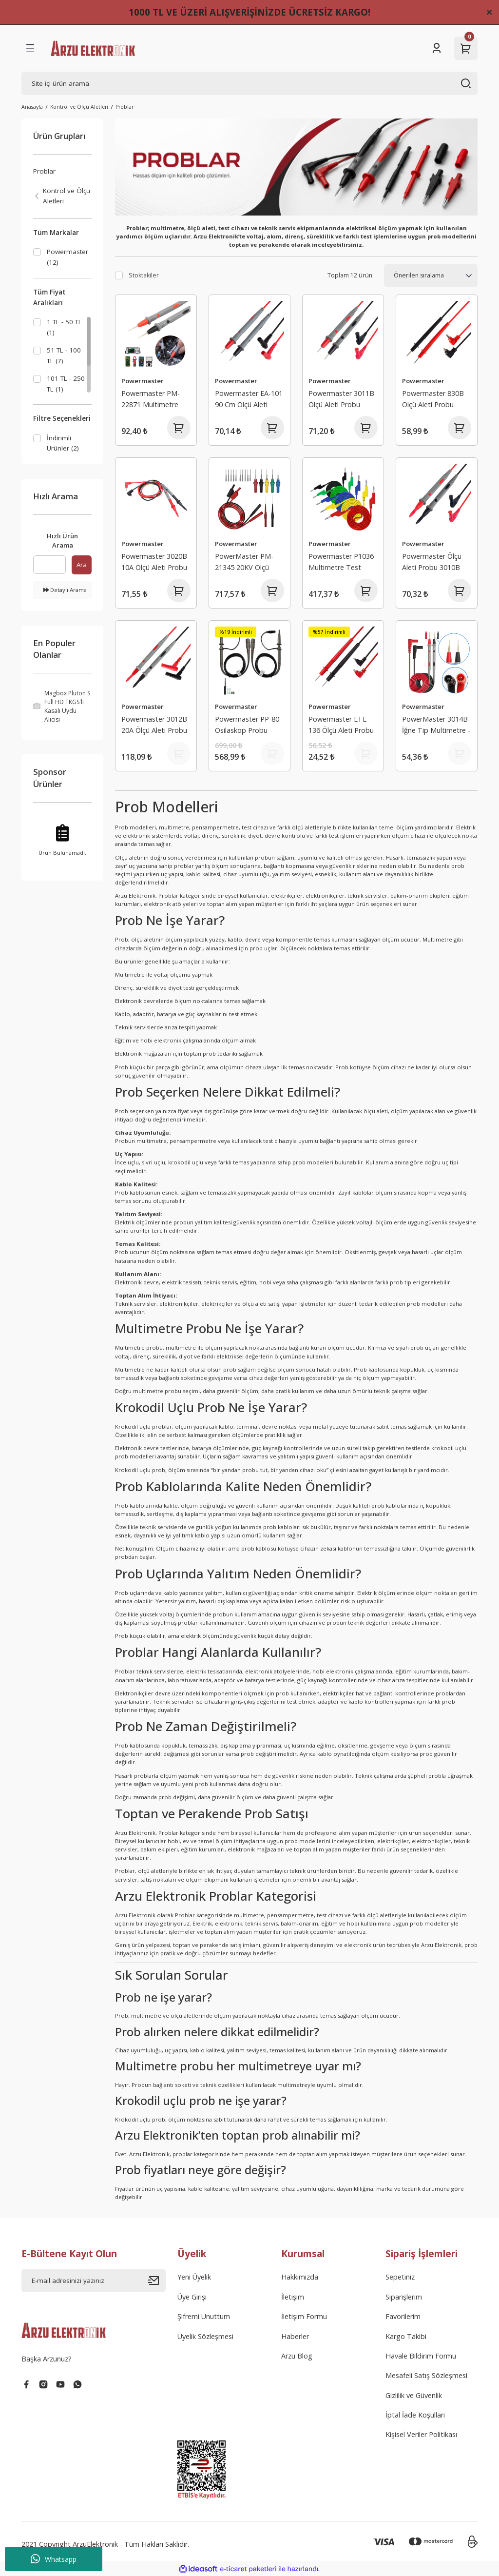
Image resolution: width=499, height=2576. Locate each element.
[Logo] (93, 48)
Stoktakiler (144, 275)
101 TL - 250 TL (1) (66, 385)
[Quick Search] (49, 567)
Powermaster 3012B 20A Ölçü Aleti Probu (154, 724)
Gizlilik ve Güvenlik (413, 2395)
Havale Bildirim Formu (420, 2355)
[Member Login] (436, 48)
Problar (124, 106)
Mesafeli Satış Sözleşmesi (426, 2375)
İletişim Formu (304, 2316)
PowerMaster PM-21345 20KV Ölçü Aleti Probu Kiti (244, 562)
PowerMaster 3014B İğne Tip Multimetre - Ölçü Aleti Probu (436, 725)
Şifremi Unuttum (203, 2316)
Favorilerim (403, 2316)
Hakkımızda (299, 2276)
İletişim (292, 2296)
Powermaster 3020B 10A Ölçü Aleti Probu (154, 561)
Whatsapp (54, 2559)
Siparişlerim (403, 2296)
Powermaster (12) (67, 257)
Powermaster (142, 380)
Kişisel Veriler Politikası (421, 2434)
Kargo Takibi (405, 2336)
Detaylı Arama (65, 592)
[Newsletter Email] (93, 2280)
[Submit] (157, 2280)
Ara (82, 567)
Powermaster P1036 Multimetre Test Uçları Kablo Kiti (341, 562)
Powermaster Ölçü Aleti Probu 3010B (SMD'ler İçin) (431, 562)
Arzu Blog (296, 2355)
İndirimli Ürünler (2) (63, 444)
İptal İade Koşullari (415, 2414)
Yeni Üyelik (194, 2276)
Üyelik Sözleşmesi (205, 2336)
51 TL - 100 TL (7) (64, 357)
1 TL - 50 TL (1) (64, 328)
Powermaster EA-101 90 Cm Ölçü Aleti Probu (249, 400)
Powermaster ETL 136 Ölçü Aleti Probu (341, 724)
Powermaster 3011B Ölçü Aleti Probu (341, 399)
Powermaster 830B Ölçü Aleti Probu (433, 399)
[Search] (249, 83)
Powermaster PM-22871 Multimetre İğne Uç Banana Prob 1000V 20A (155, 400)
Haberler (295, 2336)
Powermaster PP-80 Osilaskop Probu (247, 724)
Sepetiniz (400, 2276)
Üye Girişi (192, 2296)
